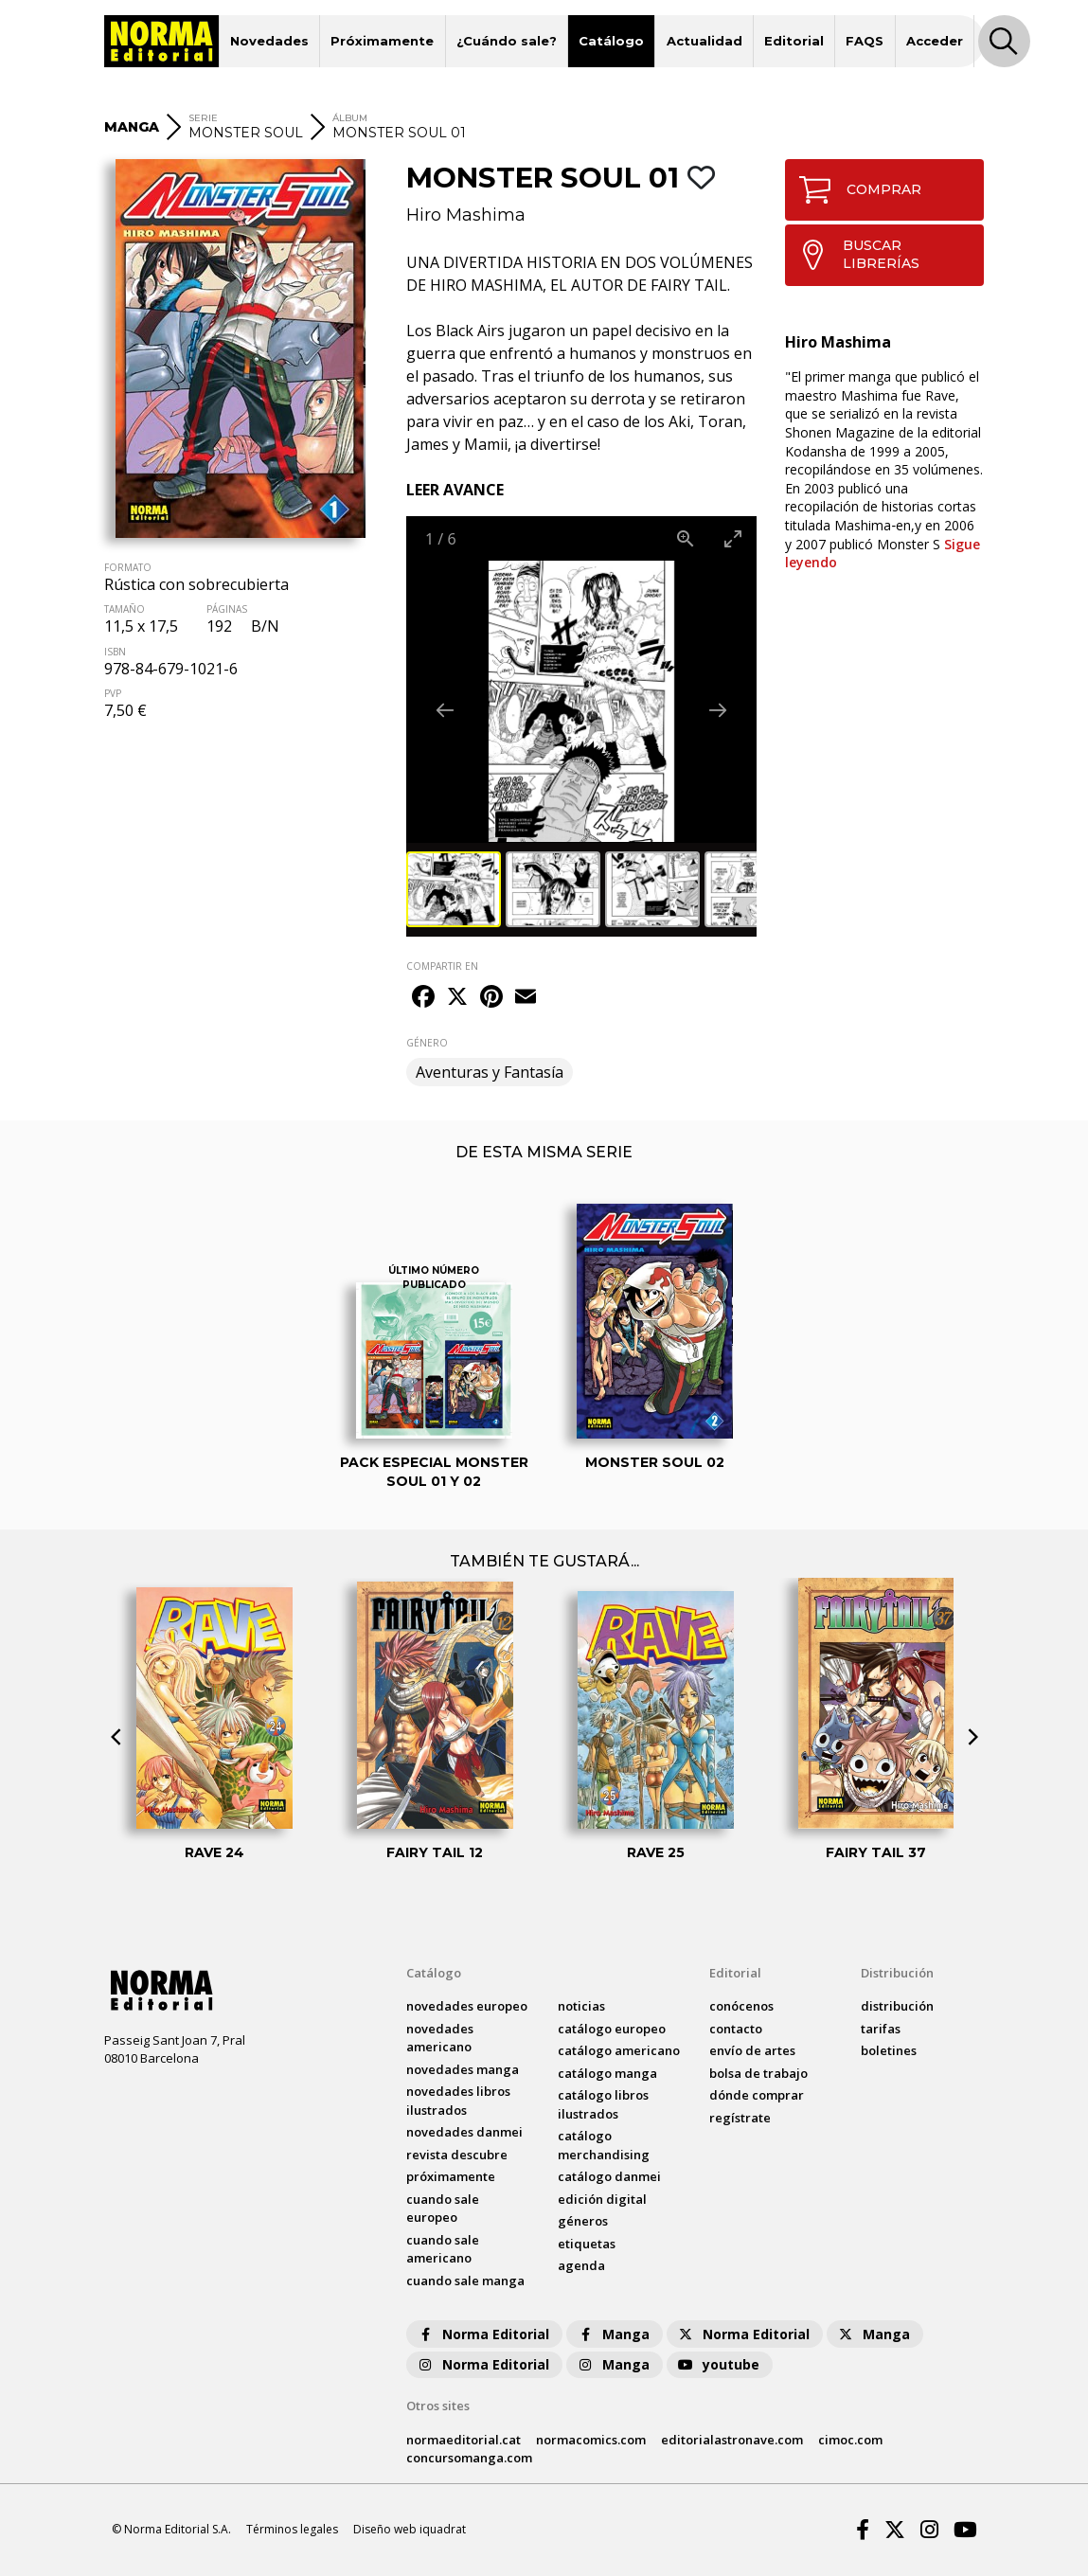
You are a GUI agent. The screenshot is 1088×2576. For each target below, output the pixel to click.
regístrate (740, 2117)
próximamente (450, 2176)
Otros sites (438, 2405)
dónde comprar (756, 2094)
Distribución (897, 1972)
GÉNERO (427, 1042)
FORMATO (128, 567)
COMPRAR (853, 190)
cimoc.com (850, 2439)
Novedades (269, 40)
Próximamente (382, 40)
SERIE (203, 118)
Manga (613, 2334)
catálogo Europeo (612, 2028)
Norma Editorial (482, 2334)
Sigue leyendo (882, 553)
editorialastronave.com (732, 2439)
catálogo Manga (607, 2073)
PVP (112, 693)
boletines (889, 2050)
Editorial (794, 40)
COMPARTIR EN (442, 966)
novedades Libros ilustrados (458, 2101)
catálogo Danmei (609, 2176)
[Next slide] (718, 709)
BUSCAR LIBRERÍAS (852, 255)
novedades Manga (462, 2069)
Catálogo (611, 40)
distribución (897, 2005)
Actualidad (704, 40)
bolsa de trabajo (758, 2073)
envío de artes (752, 2050)
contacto (735, 2028)
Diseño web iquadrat (409, 2529)
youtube (717, 2364)
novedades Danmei (464, 2131)
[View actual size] (685, 538)
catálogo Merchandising (604, 2145)
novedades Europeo (466, 2005)
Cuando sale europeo (442, 2209)
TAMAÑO (124, 609)
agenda (581, 2265)
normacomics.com (591, 2439)
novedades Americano (439, 2038)
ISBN (115, 651)
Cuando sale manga (465, 2280)
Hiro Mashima (466, 215)
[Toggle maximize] (733, 538)
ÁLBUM (349, 118)
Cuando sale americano (442, 2249)
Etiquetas (586, 2243)
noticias (581, 2005)
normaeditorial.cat (463, 2439)
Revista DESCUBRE (457, 2154)
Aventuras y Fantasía (489, 1072)
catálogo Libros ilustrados (603, 2104)
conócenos (741, 2005)
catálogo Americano (619, 2050)
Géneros (583, 2220)
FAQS (864, 40)
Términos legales (292, 2529)
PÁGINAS (226, 609)
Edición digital (602, 2199)
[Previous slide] (445, 709)
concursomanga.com (469, 2457)
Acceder (934, 40)
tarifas (881, 2028)
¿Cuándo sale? (506, 40)
